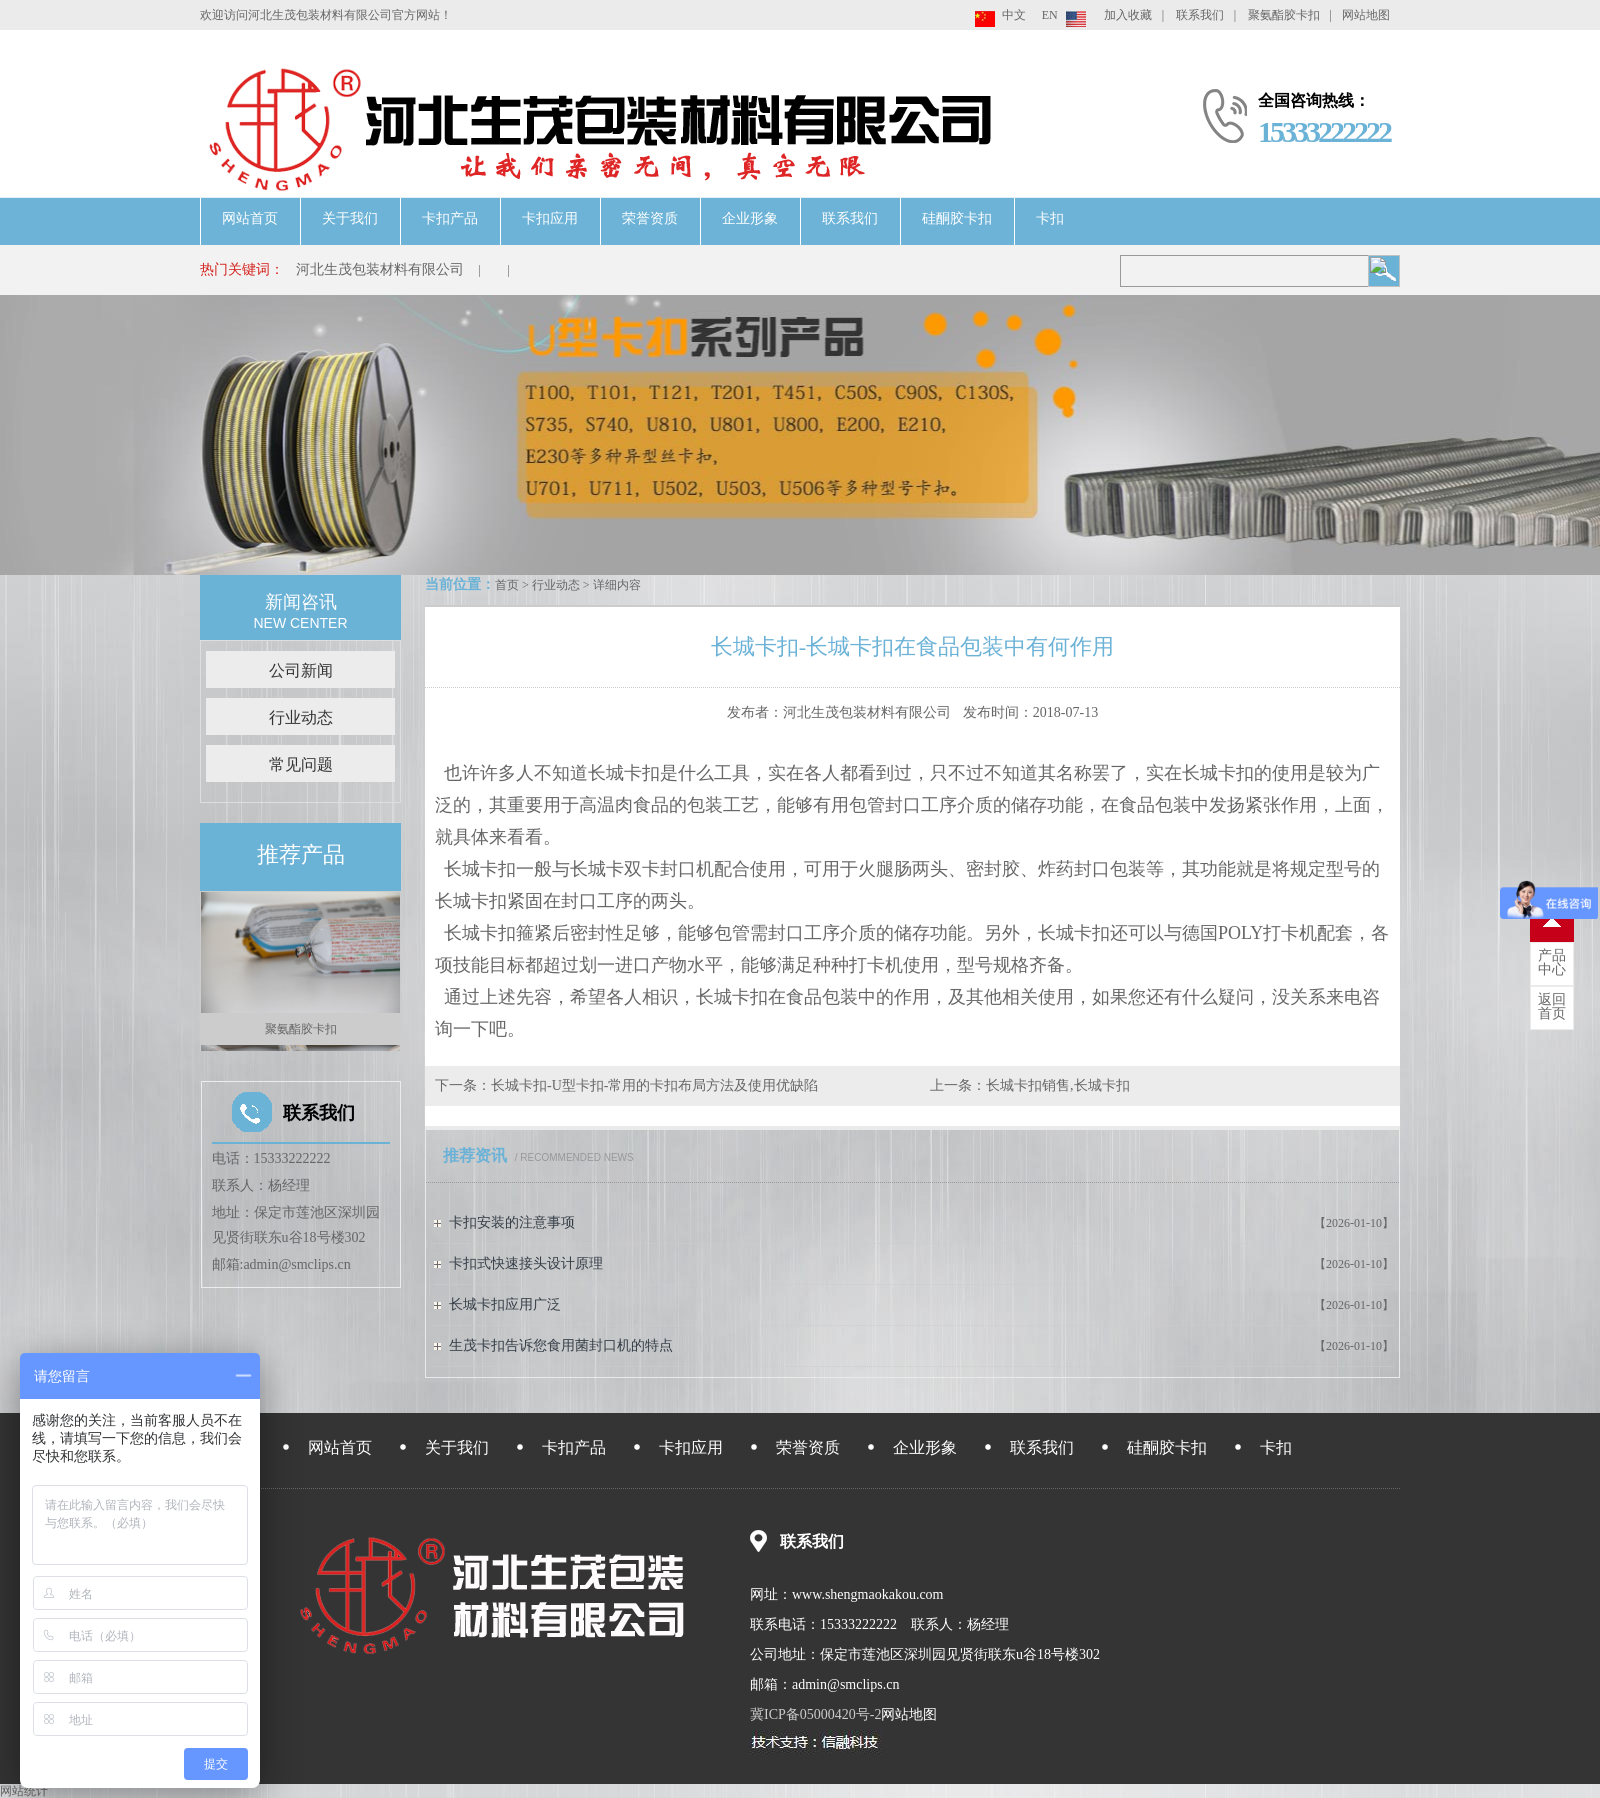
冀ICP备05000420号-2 (815, 1714)
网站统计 (24, 1791)
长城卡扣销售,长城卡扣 (1058, 1085)
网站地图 (1366, 15)
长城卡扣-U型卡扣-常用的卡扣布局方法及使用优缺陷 (654, 1085)
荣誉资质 (650, 218)
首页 (507, 585)
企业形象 (750, 218)
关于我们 (350, 218)
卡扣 (1050, 218)
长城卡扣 (624, 773)
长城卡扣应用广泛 (505, 1304)
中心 (1552, 963)
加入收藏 (1128, 15)
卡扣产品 (450, 218)
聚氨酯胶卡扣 (1284, 15)
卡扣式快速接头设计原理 (526, 1263)
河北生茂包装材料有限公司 (380, 269)
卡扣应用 (550, 218)
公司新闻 (301, 670)
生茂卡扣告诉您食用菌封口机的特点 (561, 1345)
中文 (1014, 15)
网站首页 (250, 218)
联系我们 (1200, 15)
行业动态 (556, 585)
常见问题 (301, 764)
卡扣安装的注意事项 (512, 1222)
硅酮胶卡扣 (957, 218)
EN (1050, 15)
